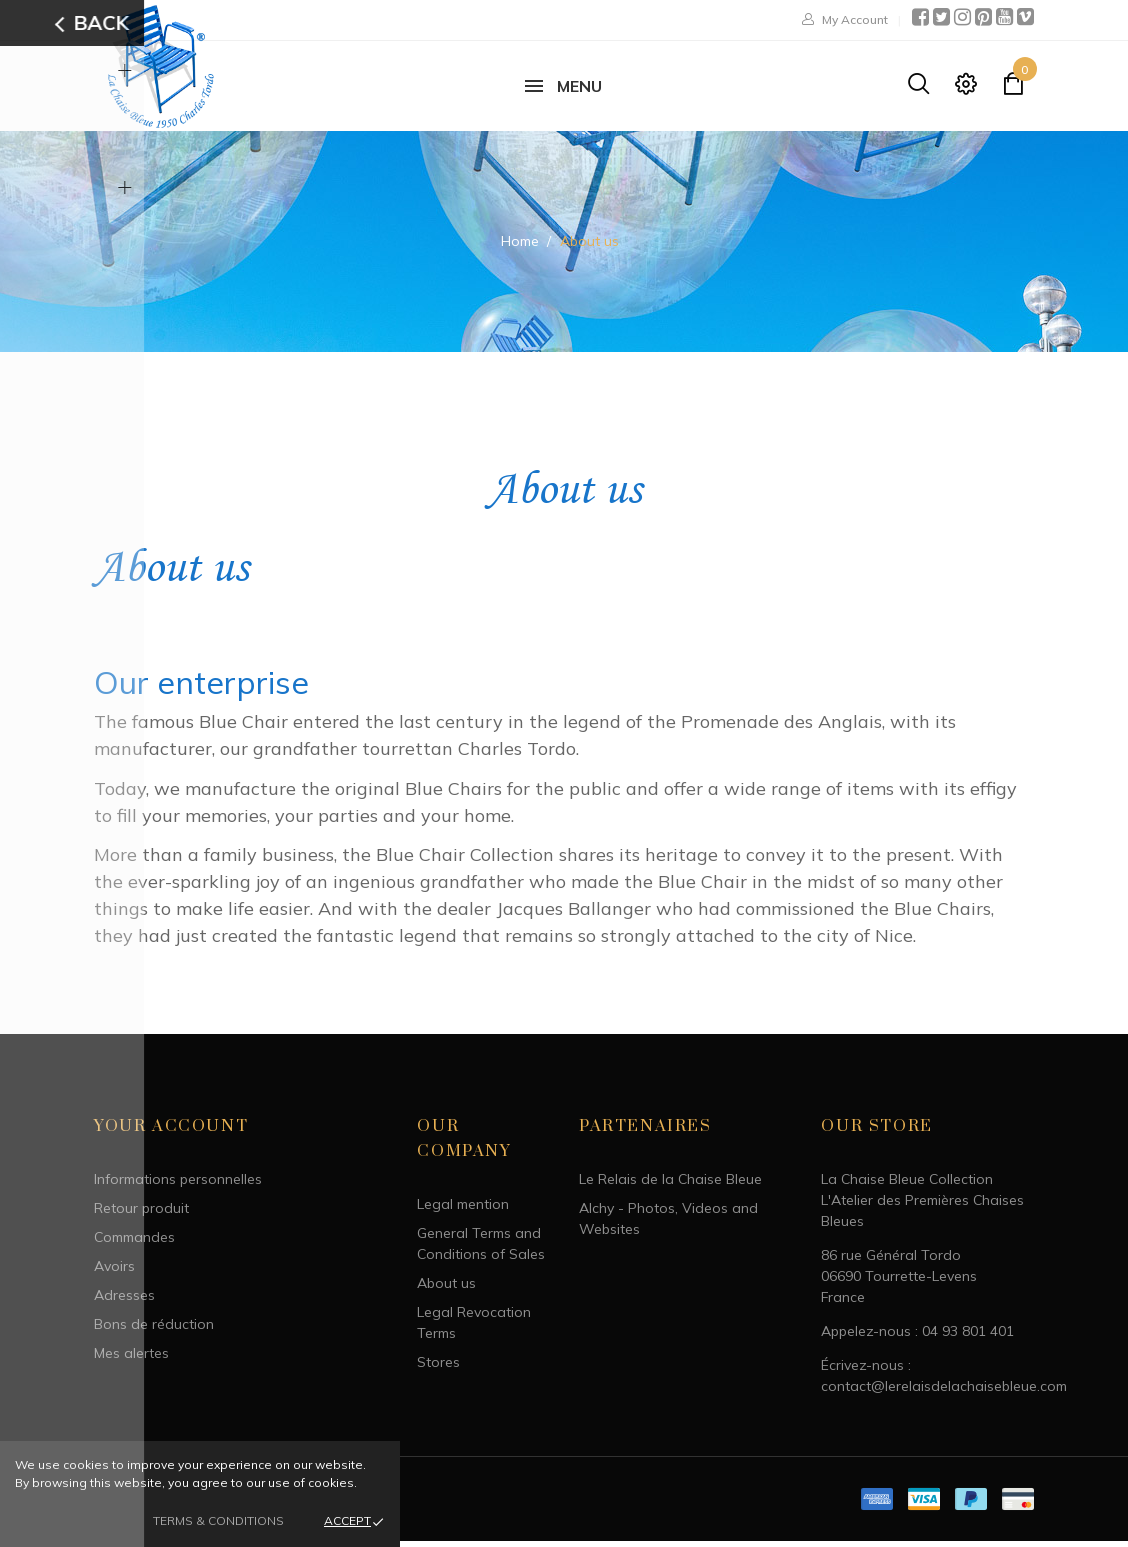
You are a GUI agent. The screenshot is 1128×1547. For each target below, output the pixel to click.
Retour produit (141, 1215)
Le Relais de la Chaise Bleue (670, 1186)
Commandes (134, 1244)
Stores (438, 1369)
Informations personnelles (178, 1186)
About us (446, 1290)
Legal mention (463, 1211)
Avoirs (114, 1273)
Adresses (124, 1302)
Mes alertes (131, 1360)
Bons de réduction (154, 1331)
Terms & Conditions (218, 1520)
